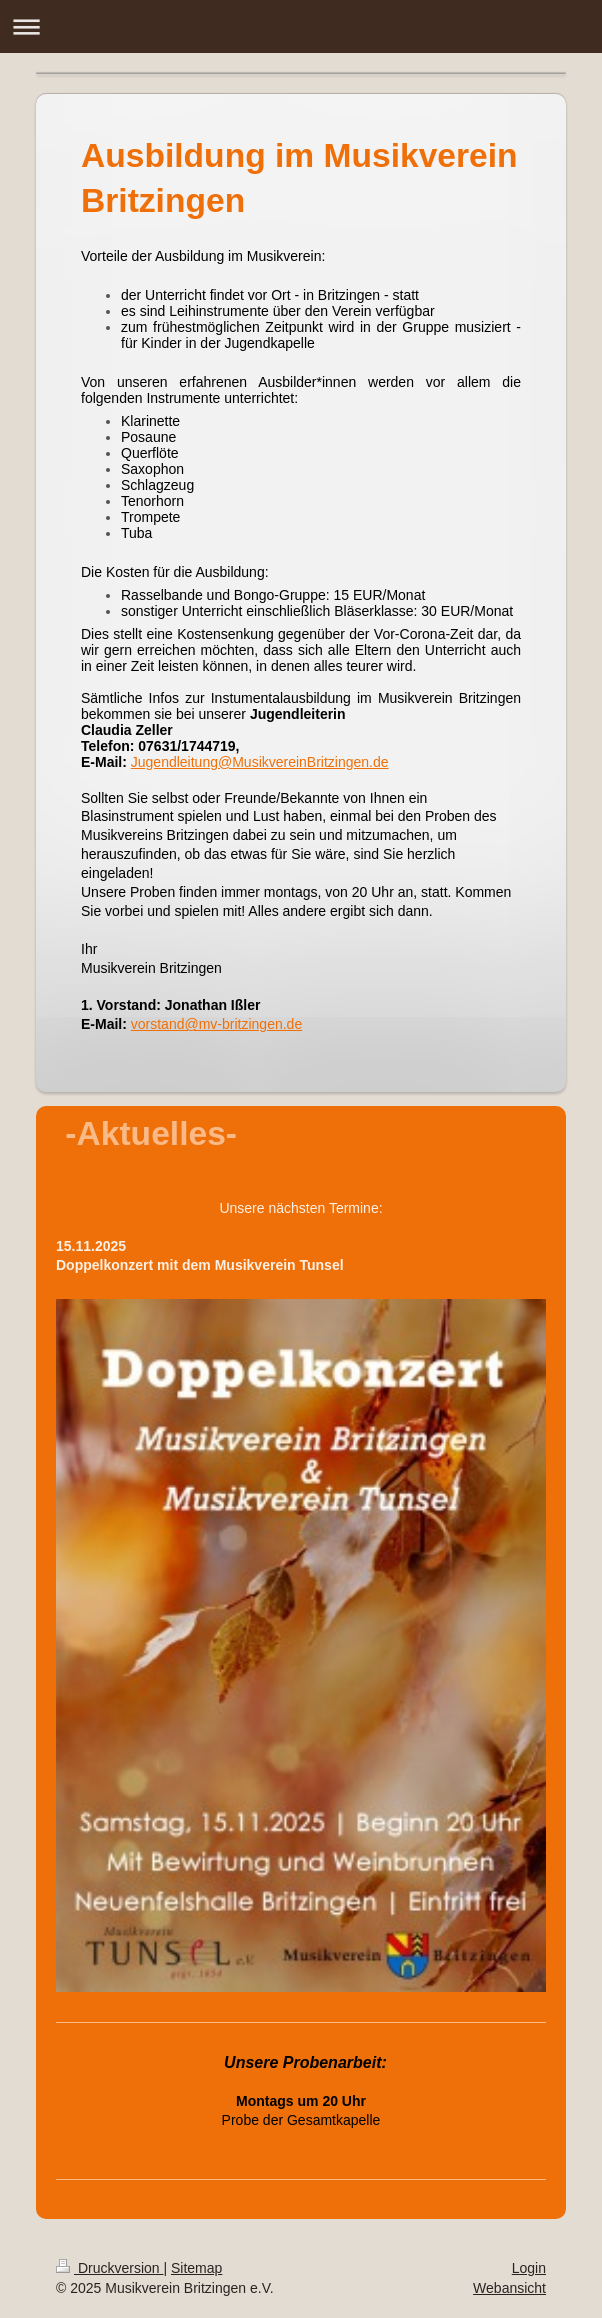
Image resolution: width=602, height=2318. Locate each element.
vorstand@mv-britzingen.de (216, 1024)
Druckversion (109, 2268)
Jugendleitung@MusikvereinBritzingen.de (260, 762)
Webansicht (509, 2288)
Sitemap (196, 2268)
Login (529, 2268)
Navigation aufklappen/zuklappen (301, 26)
